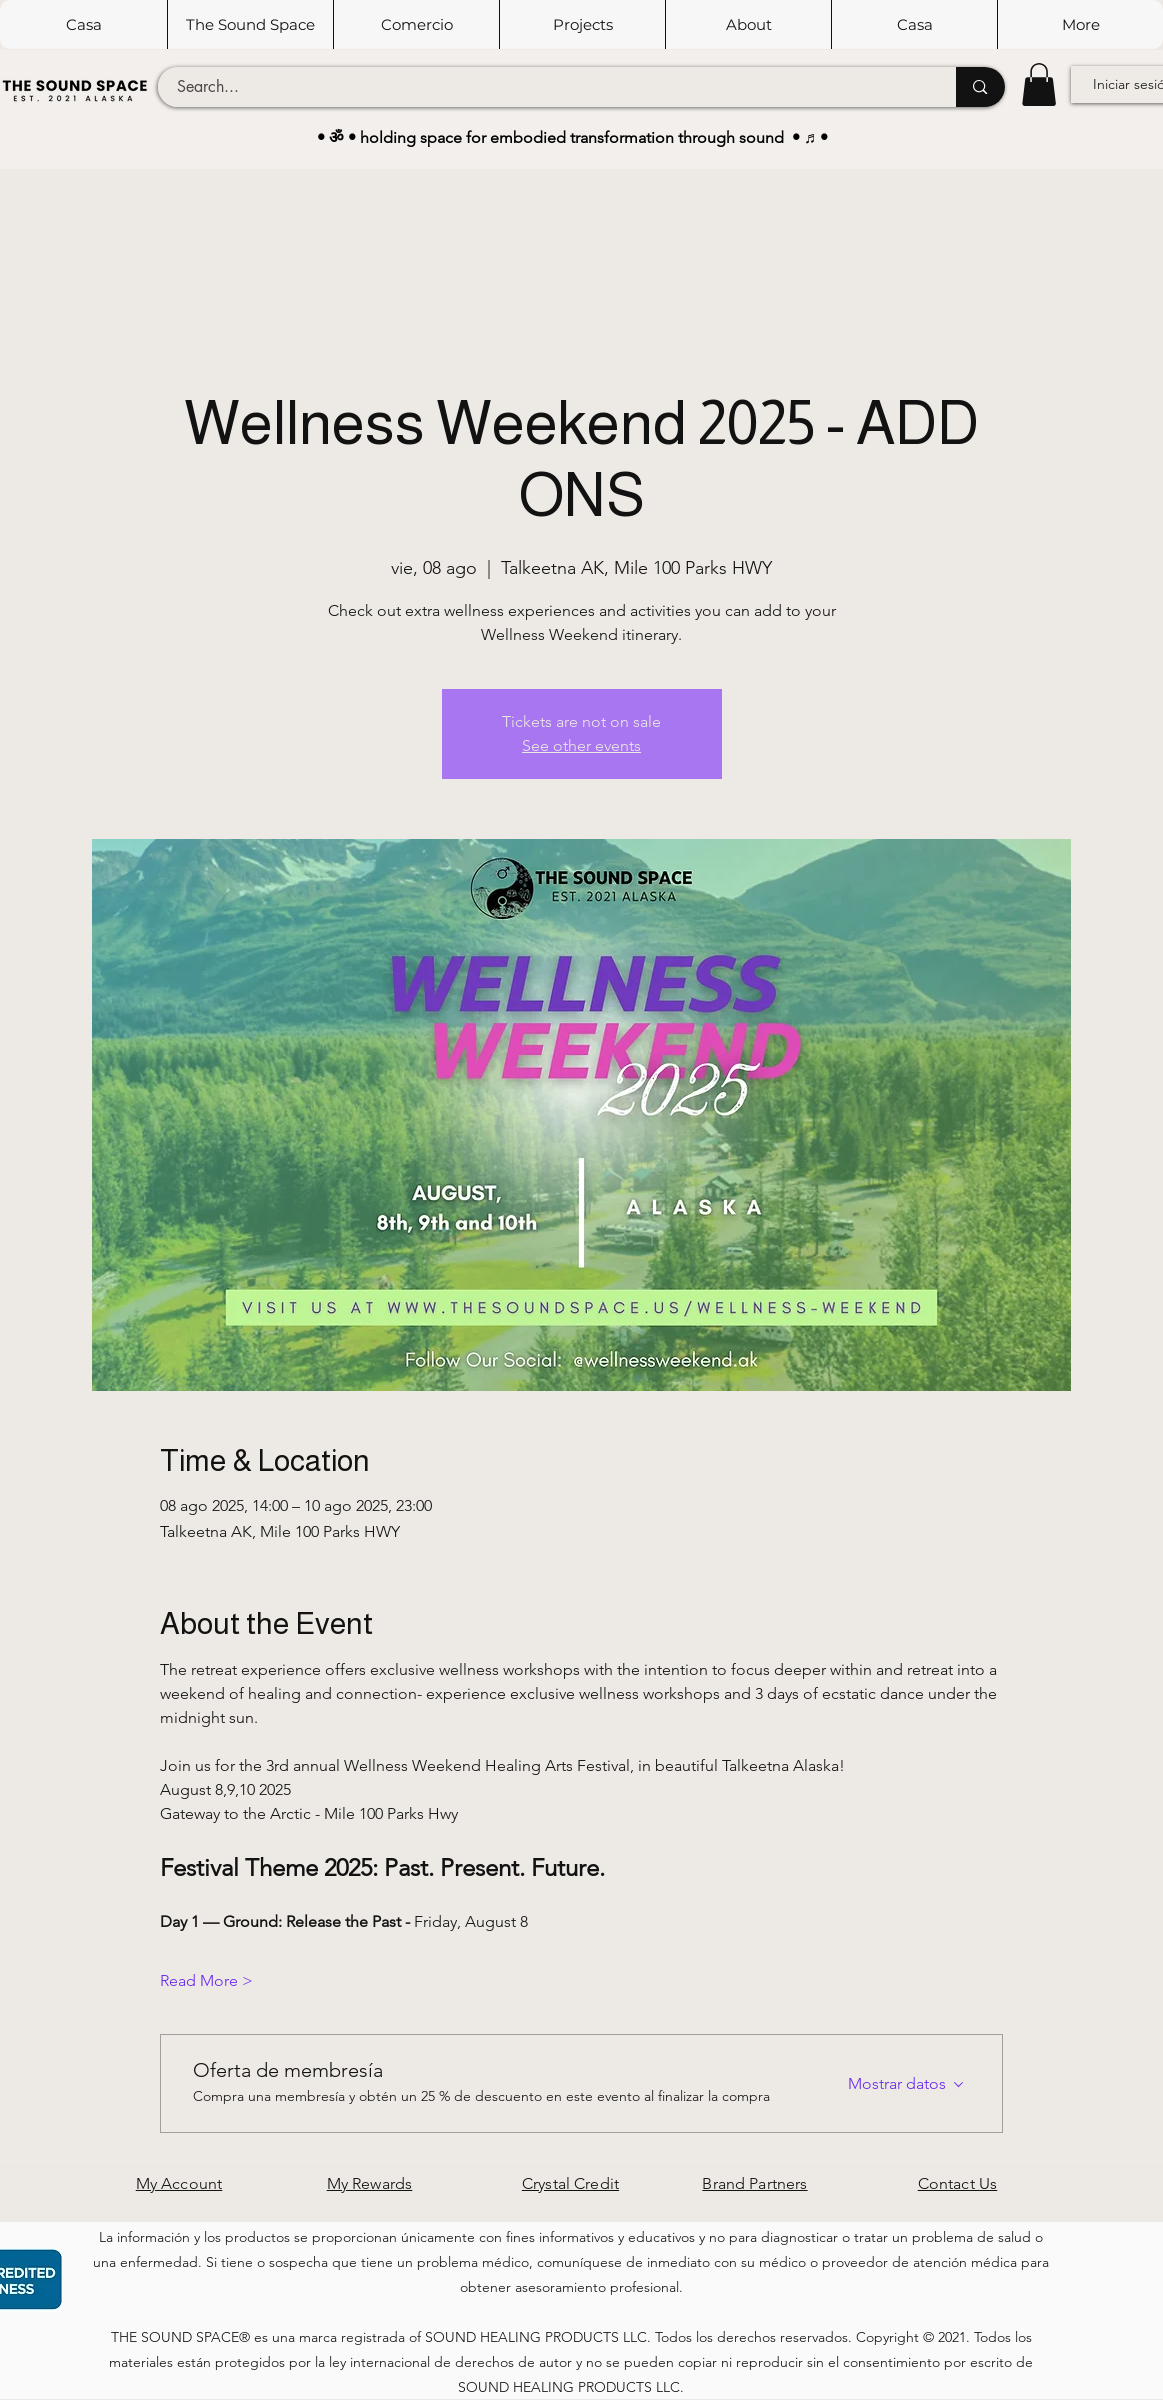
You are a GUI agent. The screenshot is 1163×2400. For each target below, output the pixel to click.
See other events (581, 745)
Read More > (206, 1980)
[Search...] (546, 87)
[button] (250, 24)
